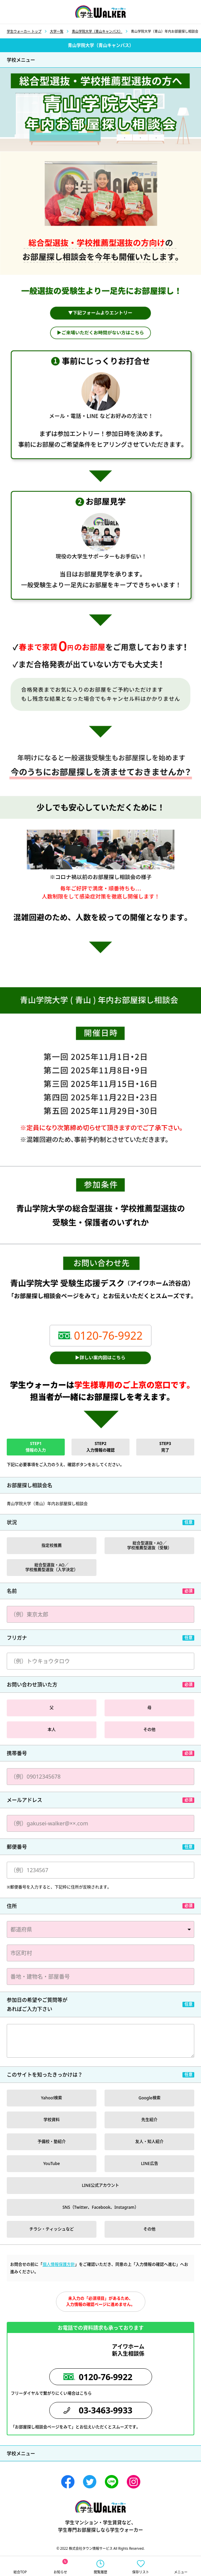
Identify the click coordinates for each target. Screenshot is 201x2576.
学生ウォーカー (100, 2506)
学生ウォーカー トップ (24, 31)
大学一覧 (56, 31)
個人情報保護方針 (58, 2264)
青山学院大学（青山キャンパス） (97, 31)
